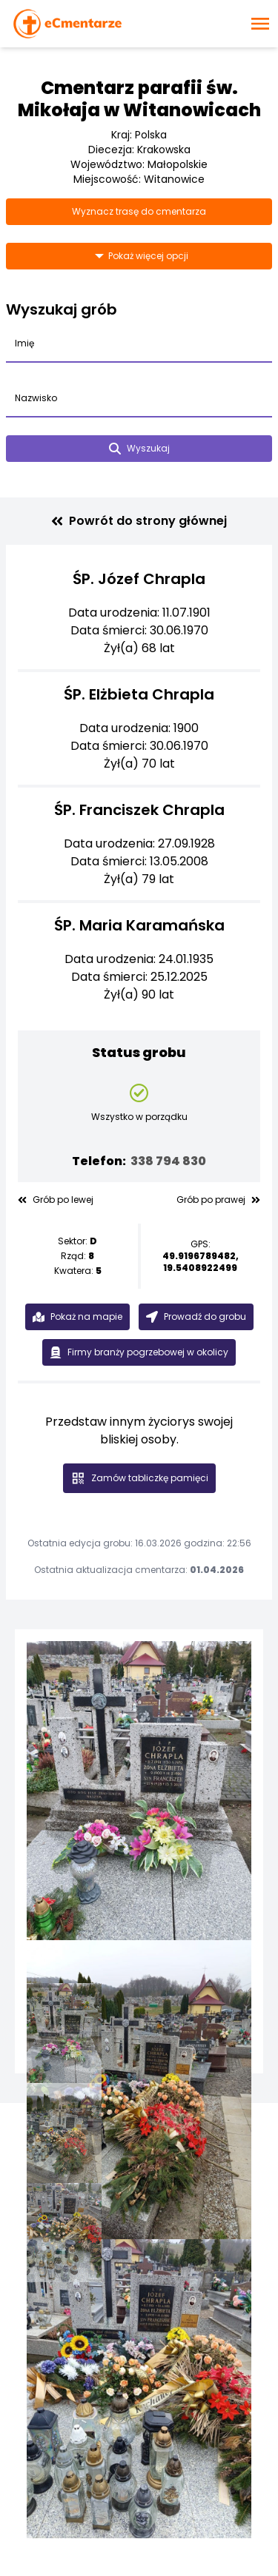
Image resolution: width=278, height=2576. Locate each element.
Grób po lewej (55, 1200)
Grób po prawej (218, 1200)
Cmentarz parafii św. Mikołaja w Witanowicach (139, 99)
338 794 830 (168, 1161)
